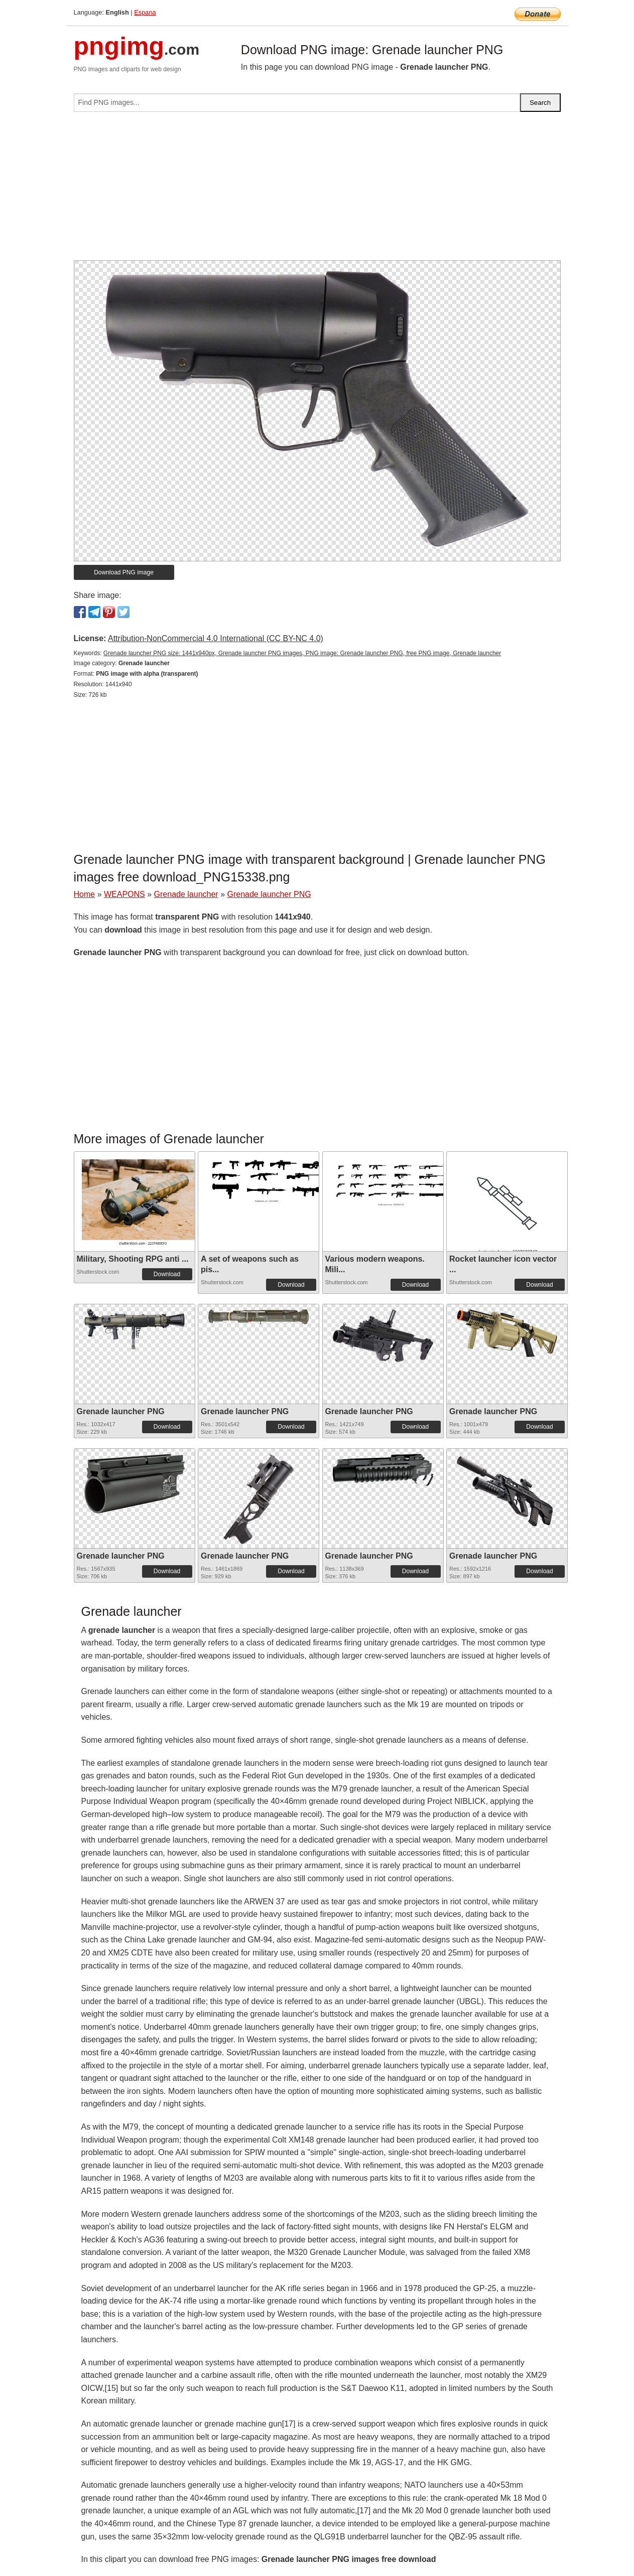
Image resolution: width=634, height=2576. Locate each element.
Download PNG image (124, 572)
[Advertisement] (317, 190)
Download (167, 1274)
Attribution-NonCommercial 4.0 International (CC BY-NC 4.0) (215, 638)
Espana (145, 12)
